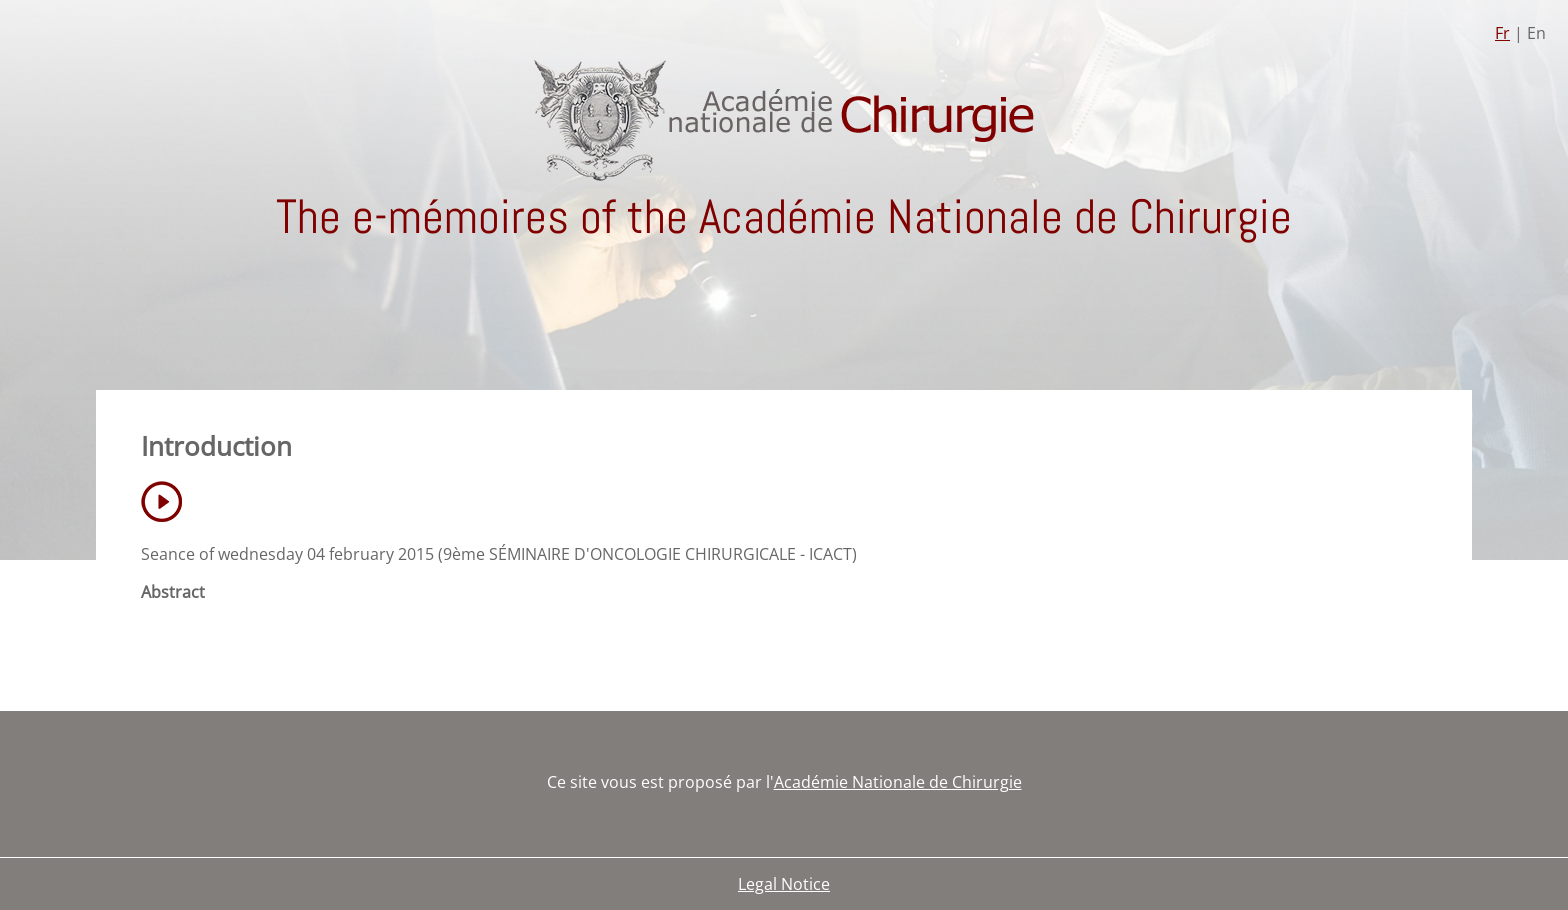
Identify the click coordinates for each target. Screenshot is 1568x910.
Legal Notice (784, 884)
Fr (1502, 33)
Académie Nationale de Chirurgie (898, 782)
